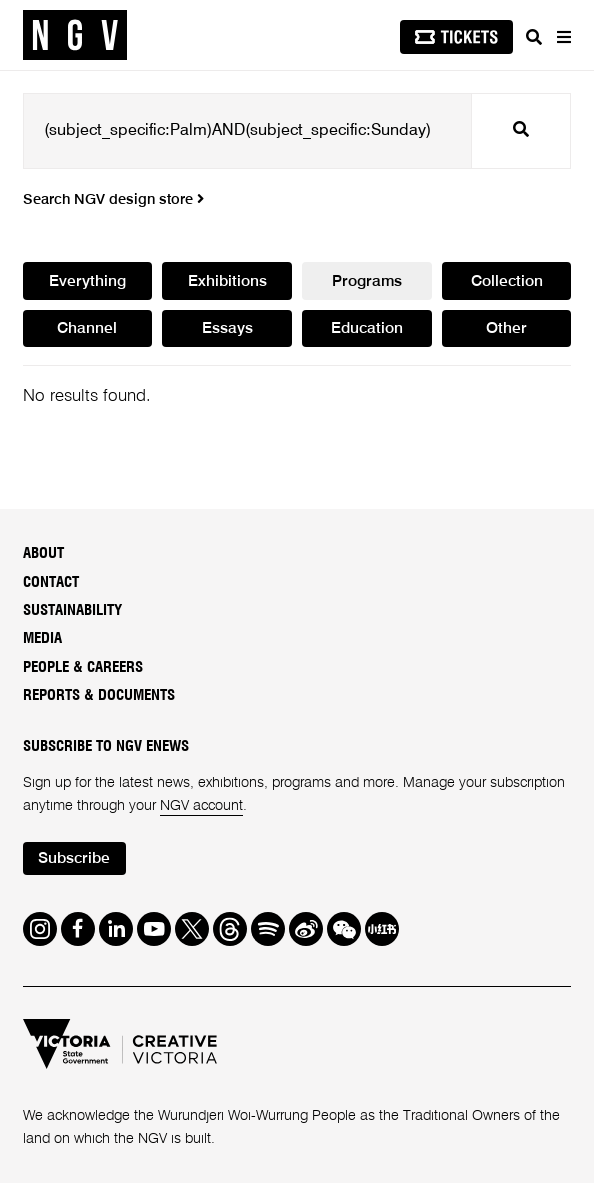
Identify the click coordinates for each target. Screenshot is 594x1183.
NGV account (201, 806)
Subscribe (74, 859)
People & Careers (83, 667)
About (43, 553)
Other (506, 329)
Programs (367, 282)
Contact (51, 582)
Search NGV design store (113, 200)
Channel (87, 329)
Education (367, 329)
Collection (507, 282)
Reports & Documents (99, 695)
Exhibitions (227, 282)
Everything (87, 282)
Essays (227, 329)
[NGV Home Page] (75, 35)
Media (42, 638)
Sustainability (72, 610)
